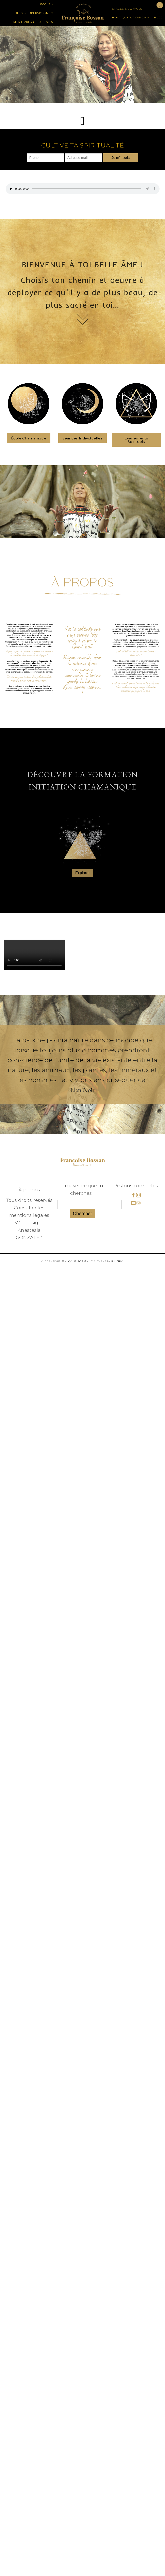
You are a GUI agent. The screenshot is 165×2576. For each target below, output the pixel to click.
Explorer (82, 873)
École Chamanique (28, 438)
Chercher (82, 1213)
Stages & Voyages (127, 8)
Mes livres (22, 21)
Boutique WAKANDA (129, 17)
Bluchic (117, 1261)
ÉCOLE (45, 4)
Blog (158, 17)
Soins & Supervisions (31, 13)
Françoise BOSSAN (75, 1261)
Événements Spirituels (136, 440)
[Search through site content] (89, 1204)
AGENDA (46, 21)
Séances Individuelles (82, 438)
